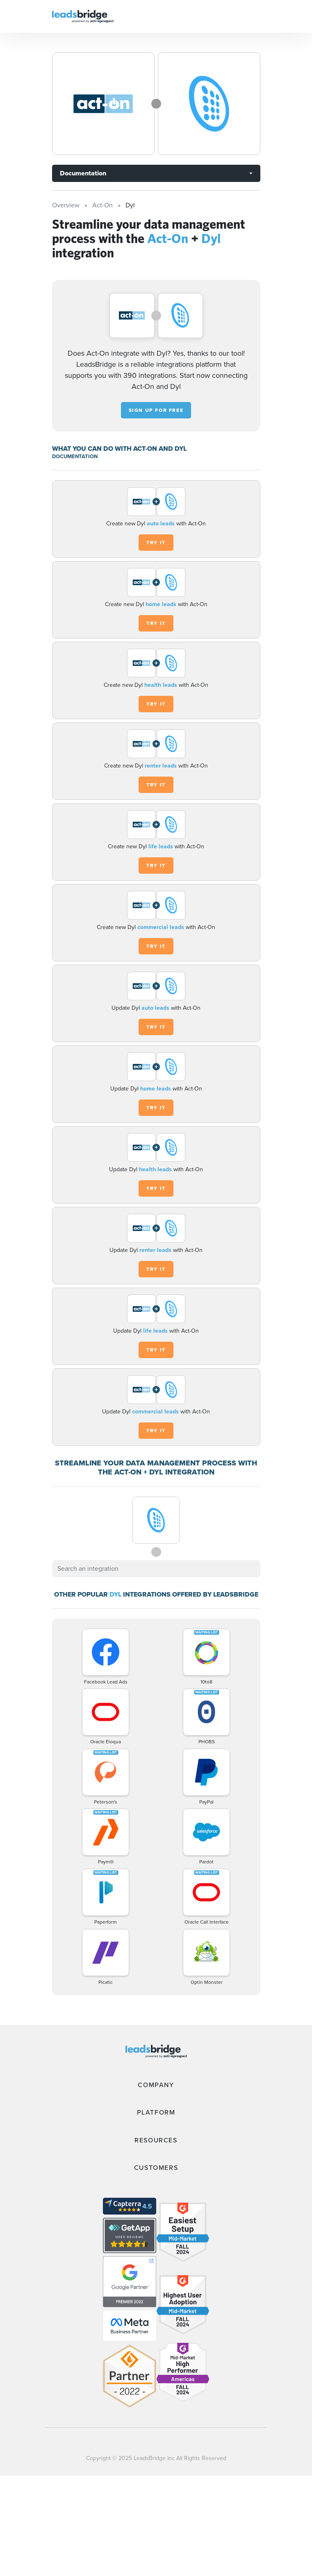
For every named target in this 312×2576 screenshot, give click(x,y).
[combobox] (156, 1568)
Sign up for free (156, 410)
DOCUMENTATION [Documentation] (75, 456)
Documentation (83, 173)
